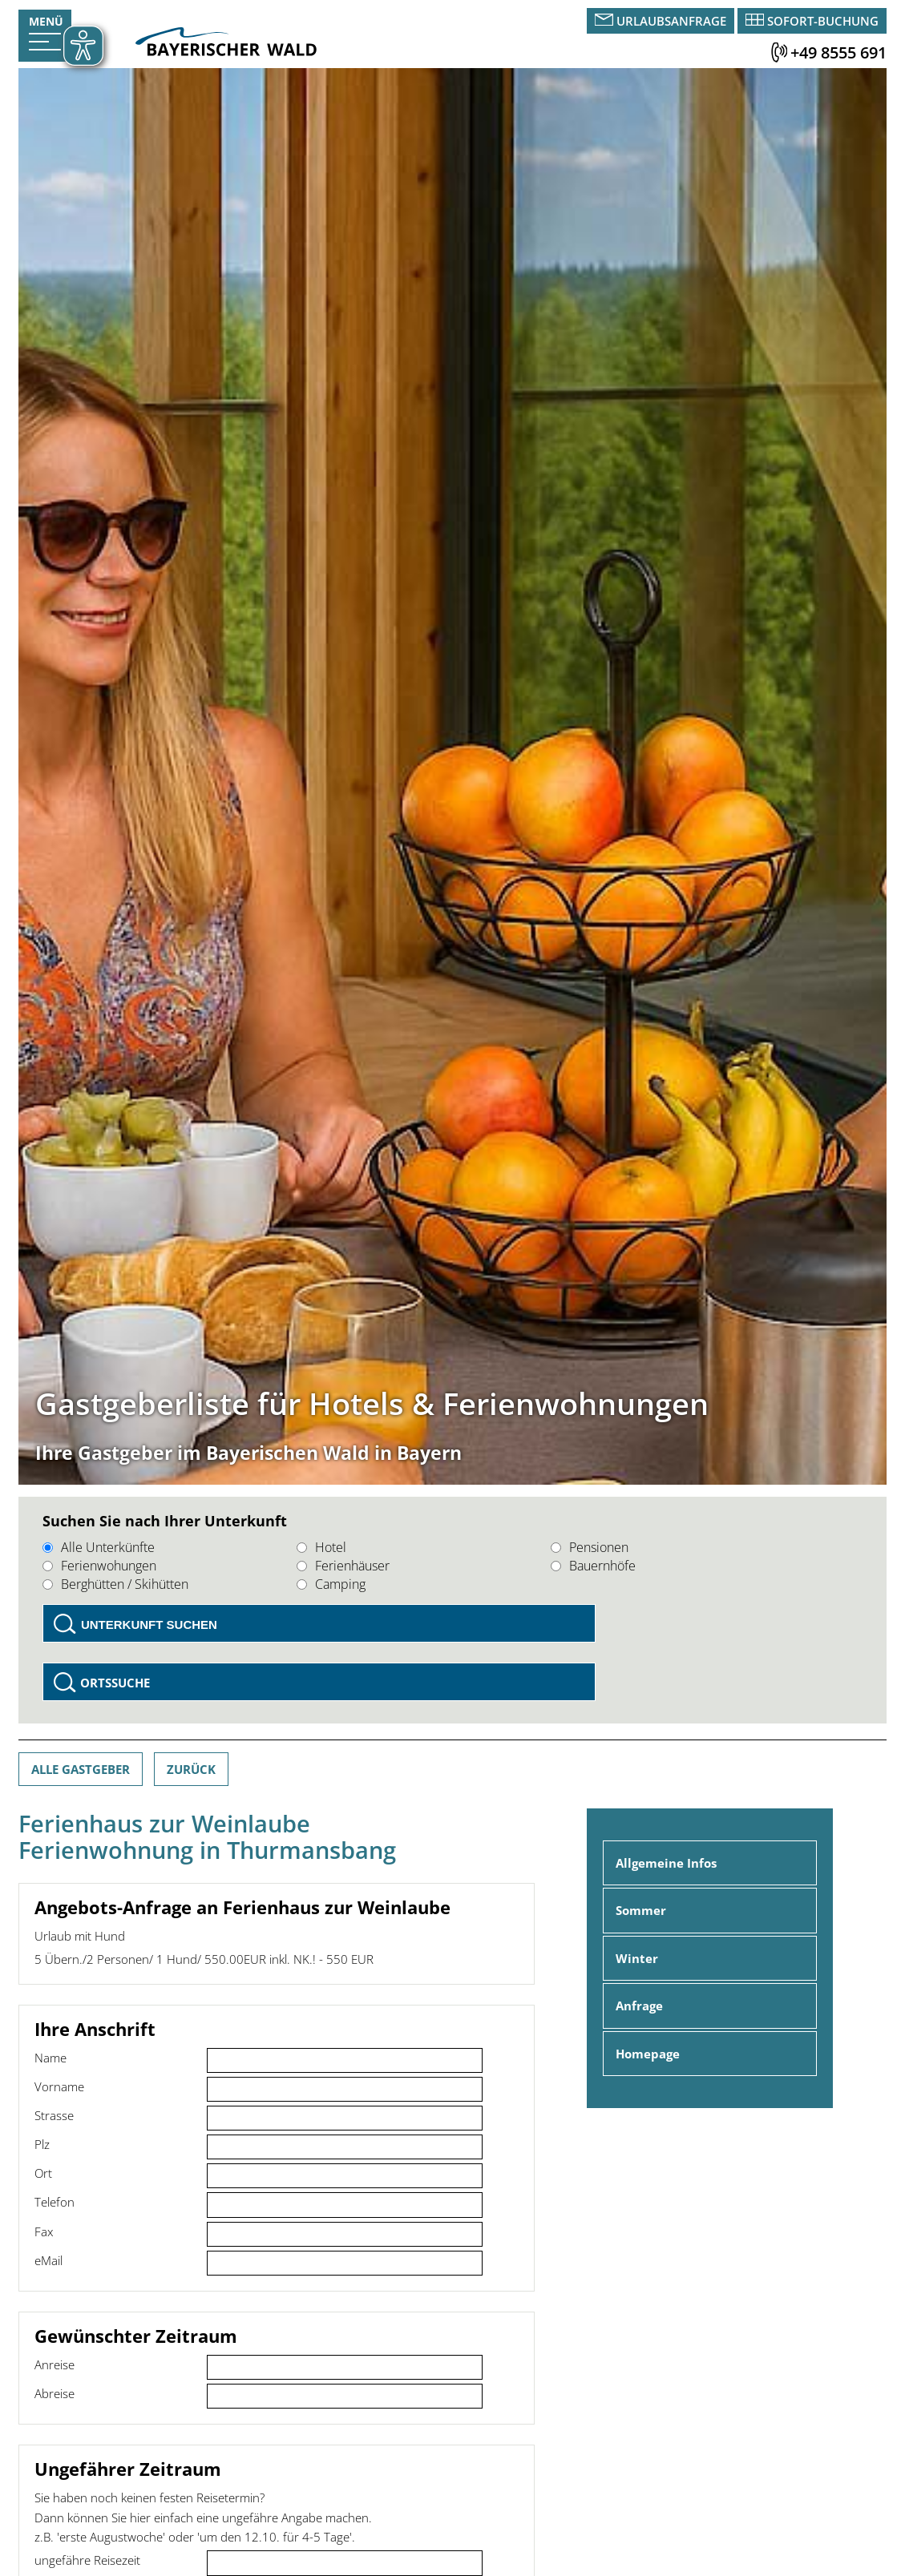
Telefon (54, 2202)
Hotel (321, 1547)
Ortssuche (115, 1683)
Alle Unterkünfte (98, 1547)
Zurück (191, 1769)
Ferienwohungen (99, 1565)
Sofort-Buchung (823, 21)
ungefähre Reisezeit (87, 2560)
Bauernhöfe (593, 1565)
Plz (42, 2144)
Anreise (54, 2364)
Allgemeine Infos (666, 1863)
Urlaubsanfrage (671, 21)
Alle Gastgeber (80, 1769)
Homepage (648, 2054)
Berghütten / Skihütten (115, 1584)
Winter (637, 1958)
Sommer (641, 1910)
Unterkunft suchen (149, 1624)
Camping (331, 1584)
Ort (43, 2173)
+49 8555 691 (838, 52)
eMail (48, 2260)
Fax (43, 2231)
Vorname (59, 2086)
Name (50, 2058)
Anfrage (639, 2006)
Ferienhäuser (343, 1565)
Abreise (54, 2393)
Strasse (54, 2115)
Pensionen (589, 1547)
